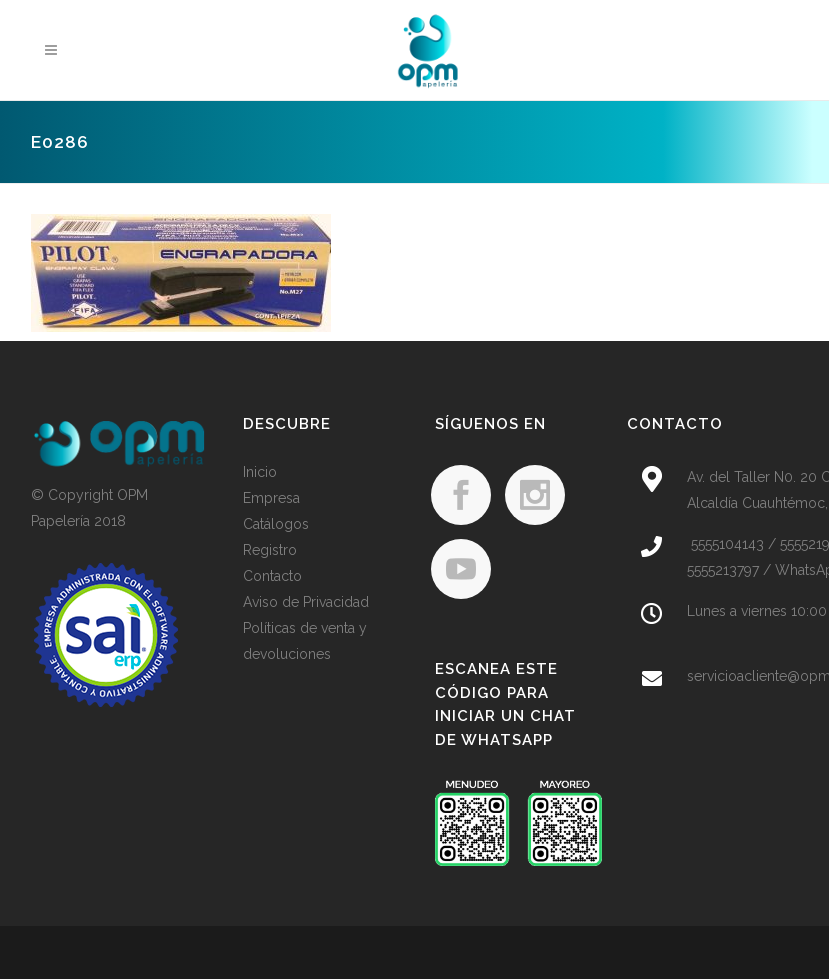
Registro (270, 550)
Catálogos (276, 524)
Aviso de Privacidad (306, 602)
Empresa (271, 498)
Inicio (260, 472)
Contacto (272, 576)
